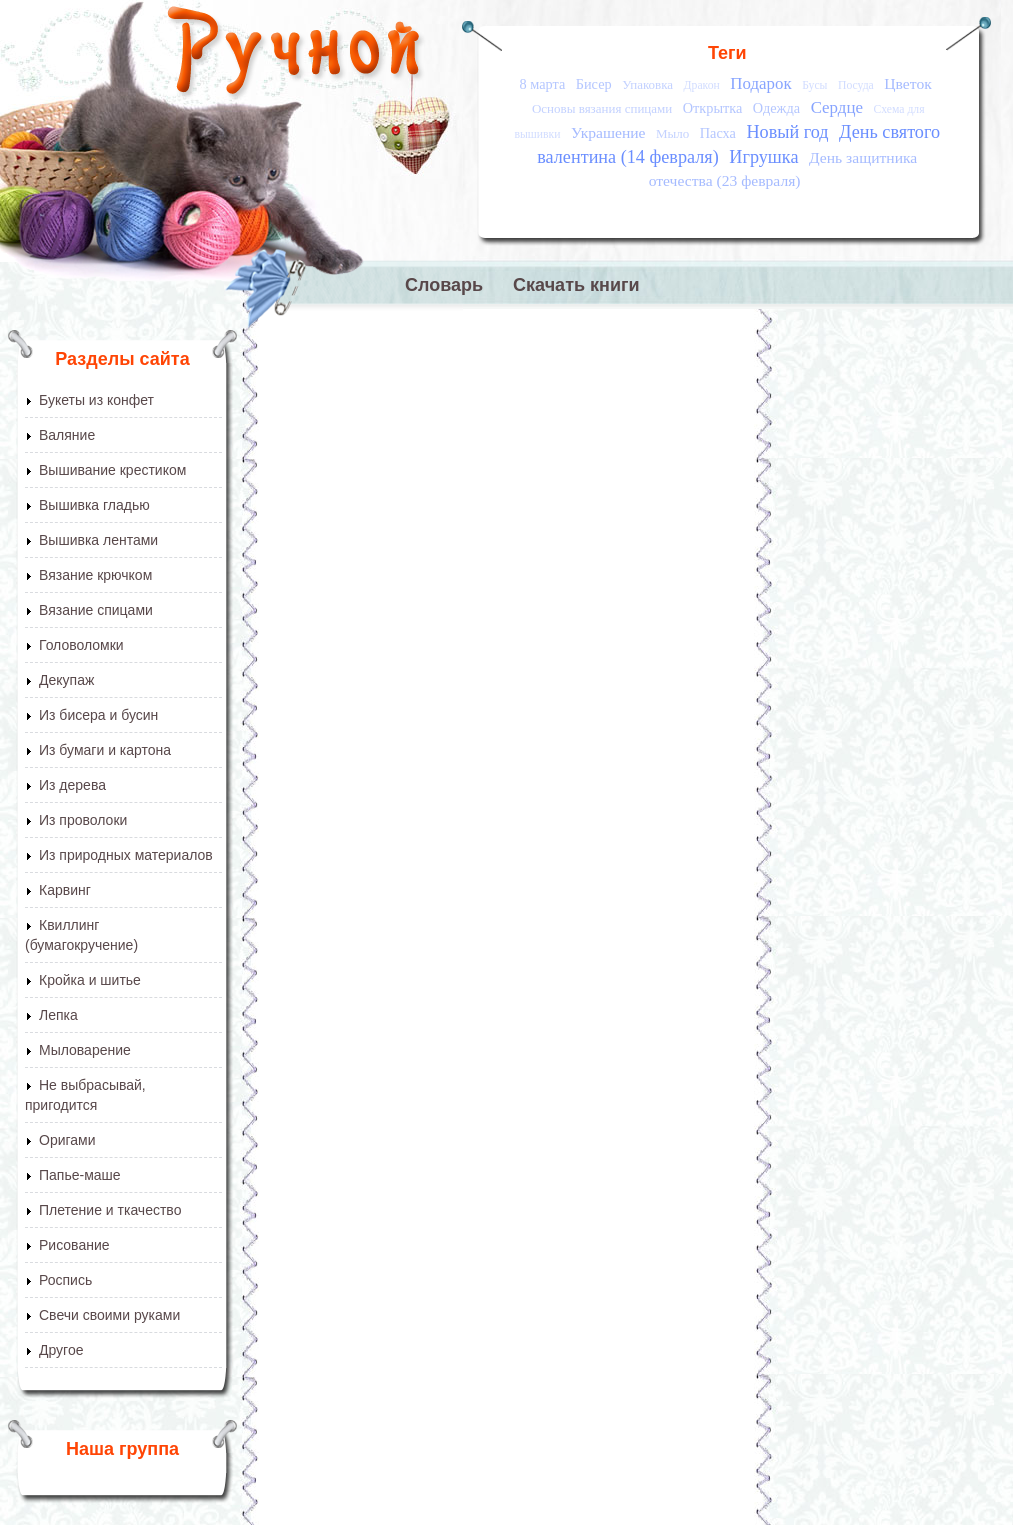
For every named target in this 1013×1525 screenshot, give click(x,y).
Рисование (74, 1245)
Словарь (444, 285)
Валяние (67, 435)
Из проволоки (83, 820)
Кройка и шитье (90, 980)
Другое (61, 1350)
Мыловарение (85, 1050)
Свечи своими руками (109, 1315)
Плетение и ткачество (110, 1210)
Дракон (702, 85)
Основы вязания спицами (602, 108)
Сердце (837, 107)
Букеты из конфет (96, 400)
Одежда (776, 108)
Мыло (672, 133)
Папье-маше (80, 1175)
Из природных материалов (126, 855)
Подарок (760, 83)
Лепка (58, 1015)
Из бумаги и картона (105, 750)
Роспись (65, 1280)
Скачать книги (576, 285)
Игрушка (763, 157)
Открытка (713, 108)
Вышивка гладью (94, 505)
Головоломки (81, 645)
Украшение (608, 132)
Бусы (814, 85)
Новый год (787, 132)
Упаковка (647, 84)
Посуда (856, 85)
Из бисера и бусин (98, 715)
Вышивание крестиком (112, 470)
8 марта (543, 84)
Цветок (907, 83)
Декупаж (66, 680)
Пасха (718, 133)
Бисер (594, 84)
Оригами (67, 1140)
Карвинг (65, 890)
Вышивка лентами (98, 540)
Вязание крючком (95, 575)
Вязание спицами (96, 610)
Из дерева (72, 785)
